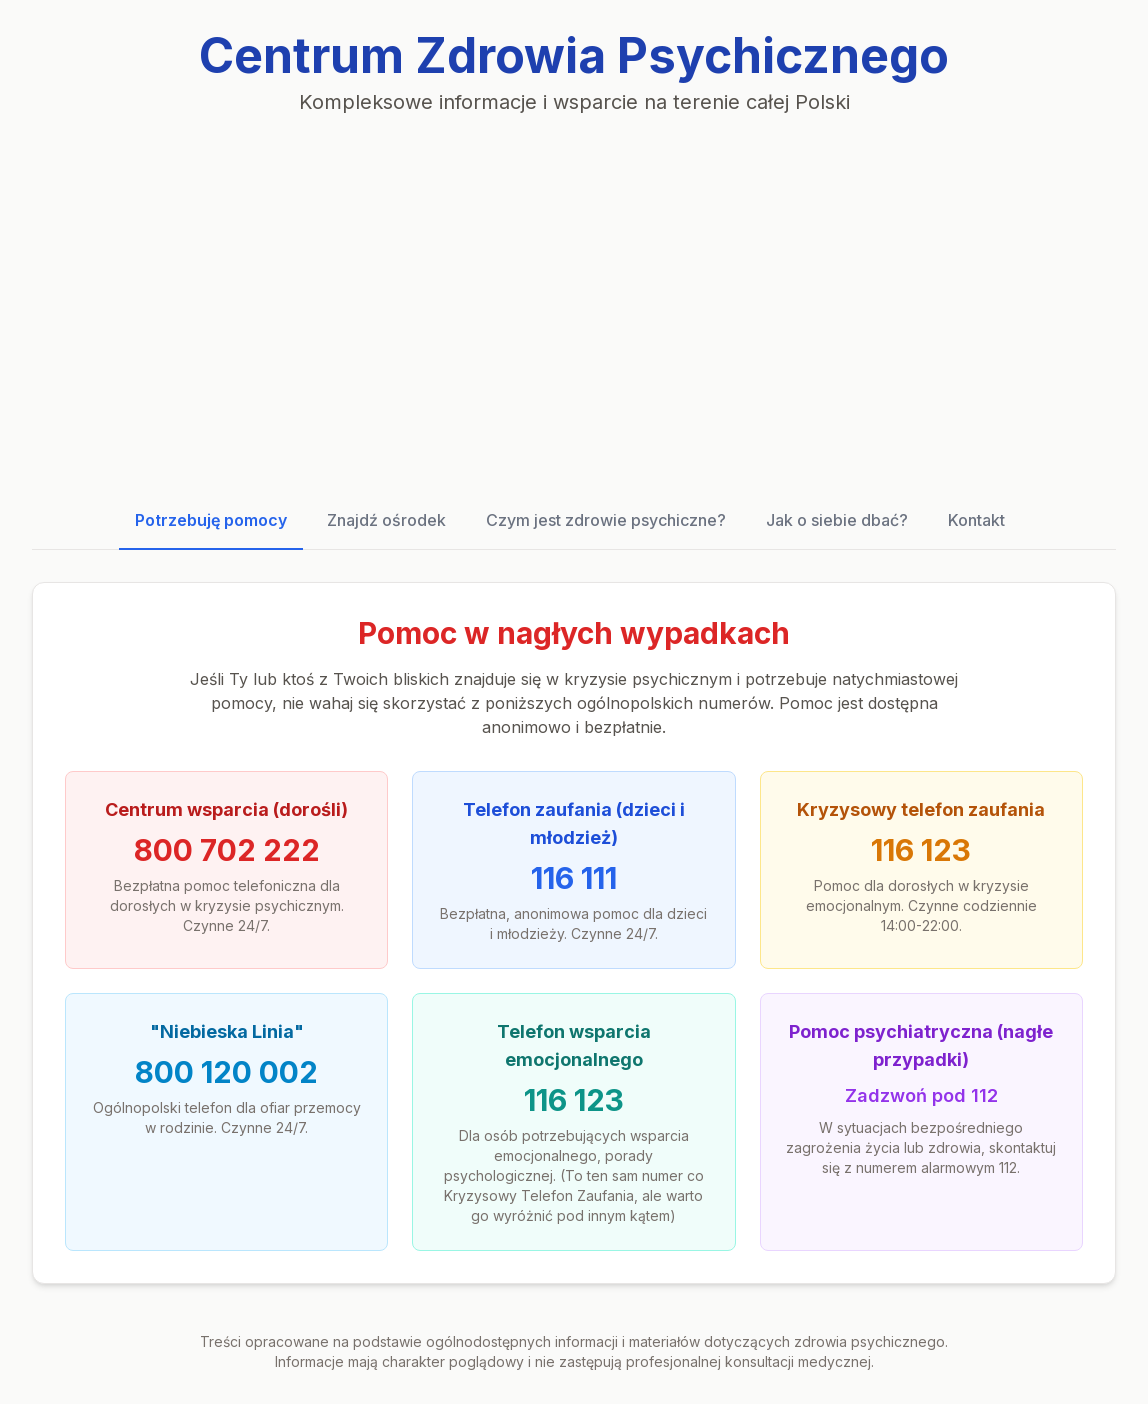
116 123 (921, 850)
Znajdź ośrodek (386, 520)
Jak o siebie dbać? (837, 520)
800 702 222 (227, 850)
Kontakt (976, 520)
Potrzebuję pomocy (211, 520)
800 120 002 (226, 1072)
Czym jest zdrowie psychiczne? (606, 520)
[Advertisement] (574, 304)
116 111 (574, 878)
